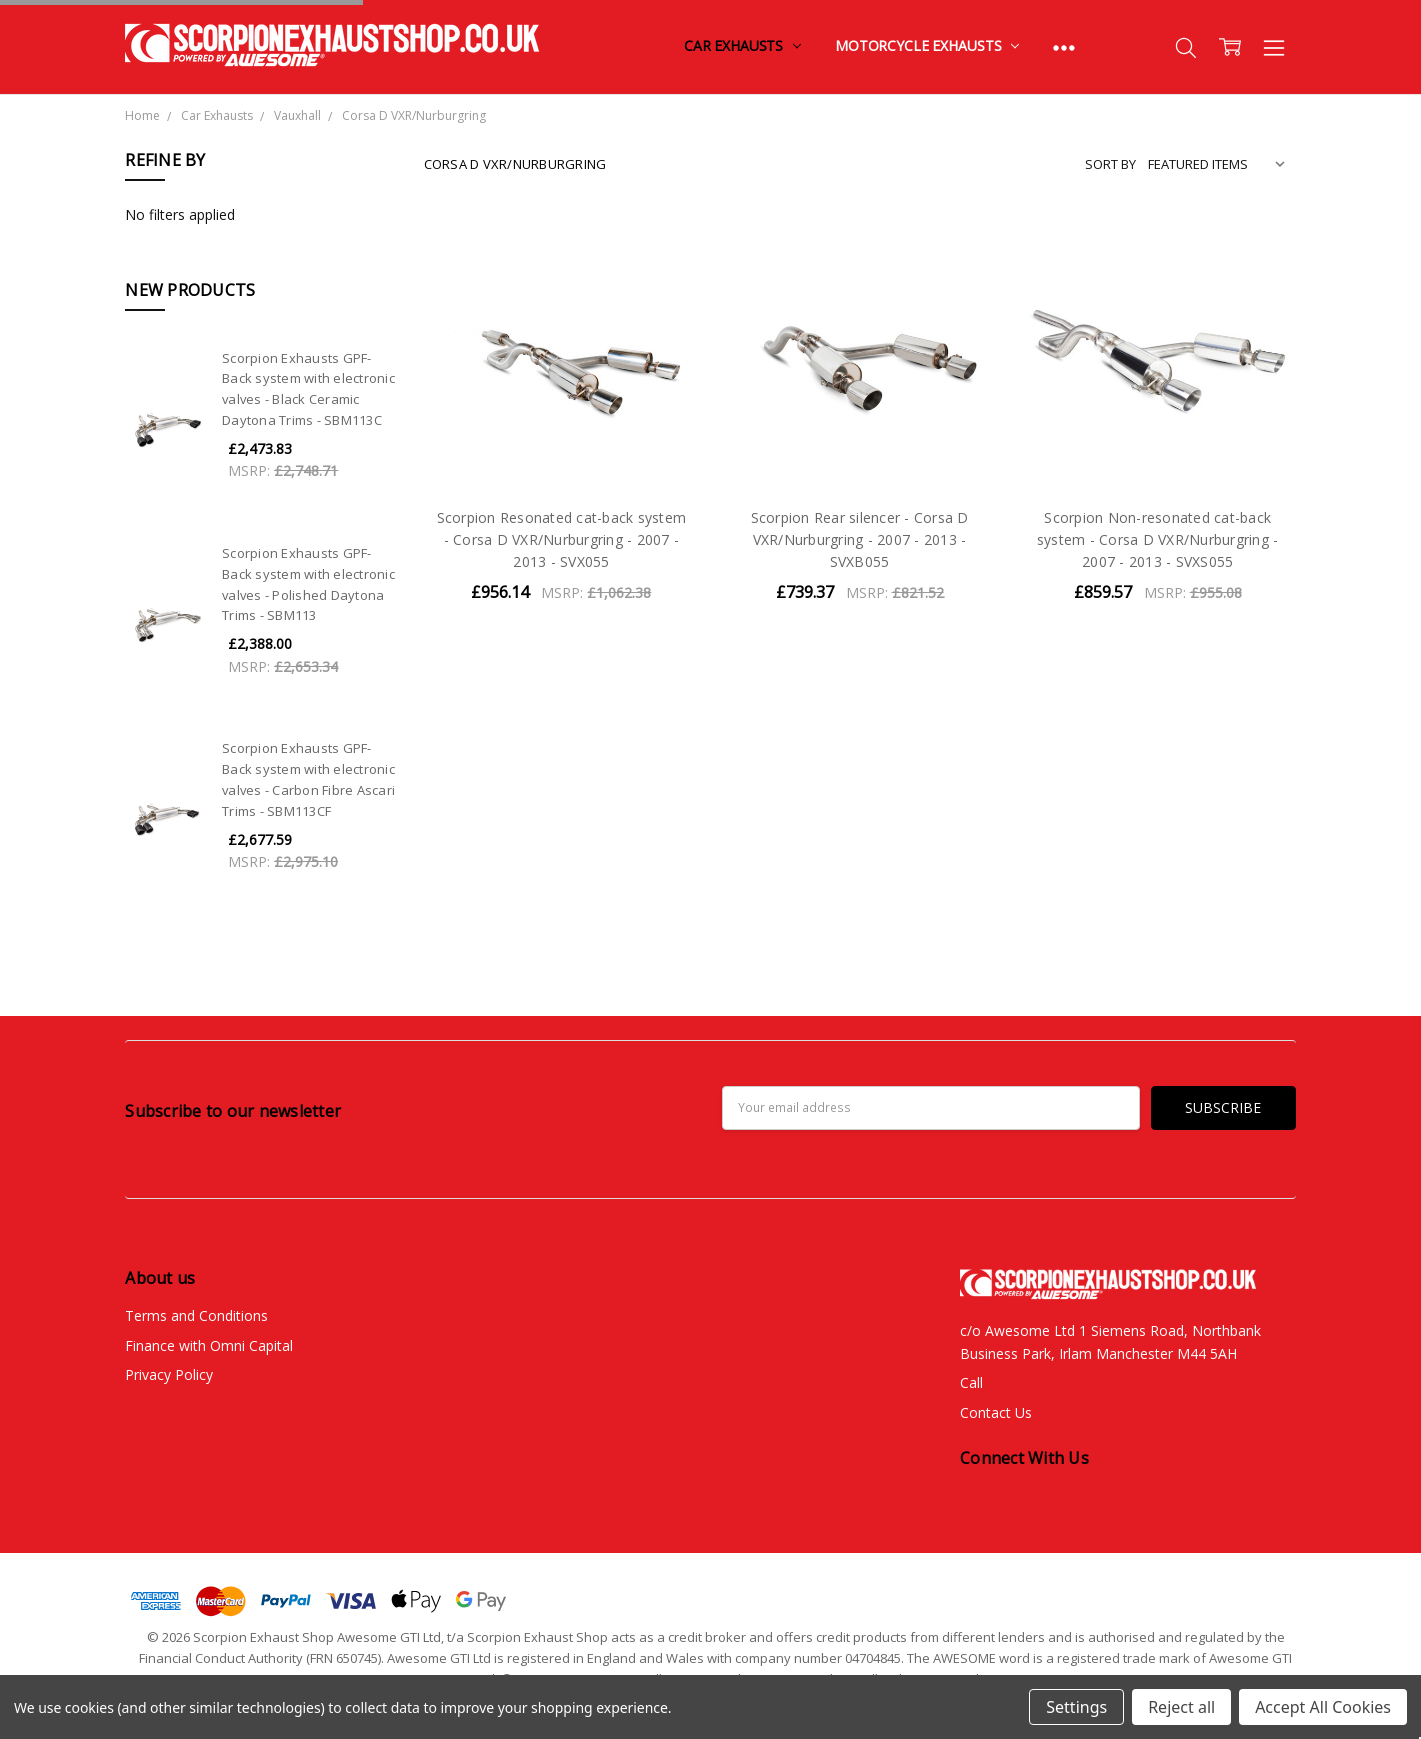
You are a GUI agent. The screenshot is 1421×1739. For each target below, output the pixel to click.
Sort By (1110, 164)
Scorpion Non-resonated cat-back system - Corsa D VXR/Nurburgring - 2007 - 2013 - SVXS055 (1158, 540)
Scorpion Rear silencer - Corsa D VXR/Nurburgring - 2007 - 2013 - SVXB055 (860, 540)
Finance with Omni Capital (209, 1345)
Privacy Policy (169, 1374)
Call (971, 1382)
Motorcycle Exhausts (927, 45)
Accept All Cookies (1323, 1707)
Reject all (1181, 1707)
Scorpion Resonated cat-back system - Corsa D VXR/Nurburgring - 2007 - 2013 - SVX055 (562, 540)
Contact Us (996, 1412)
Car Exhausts (742, 45)
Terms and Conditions (196, 1315)
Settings (1076, 1707)
